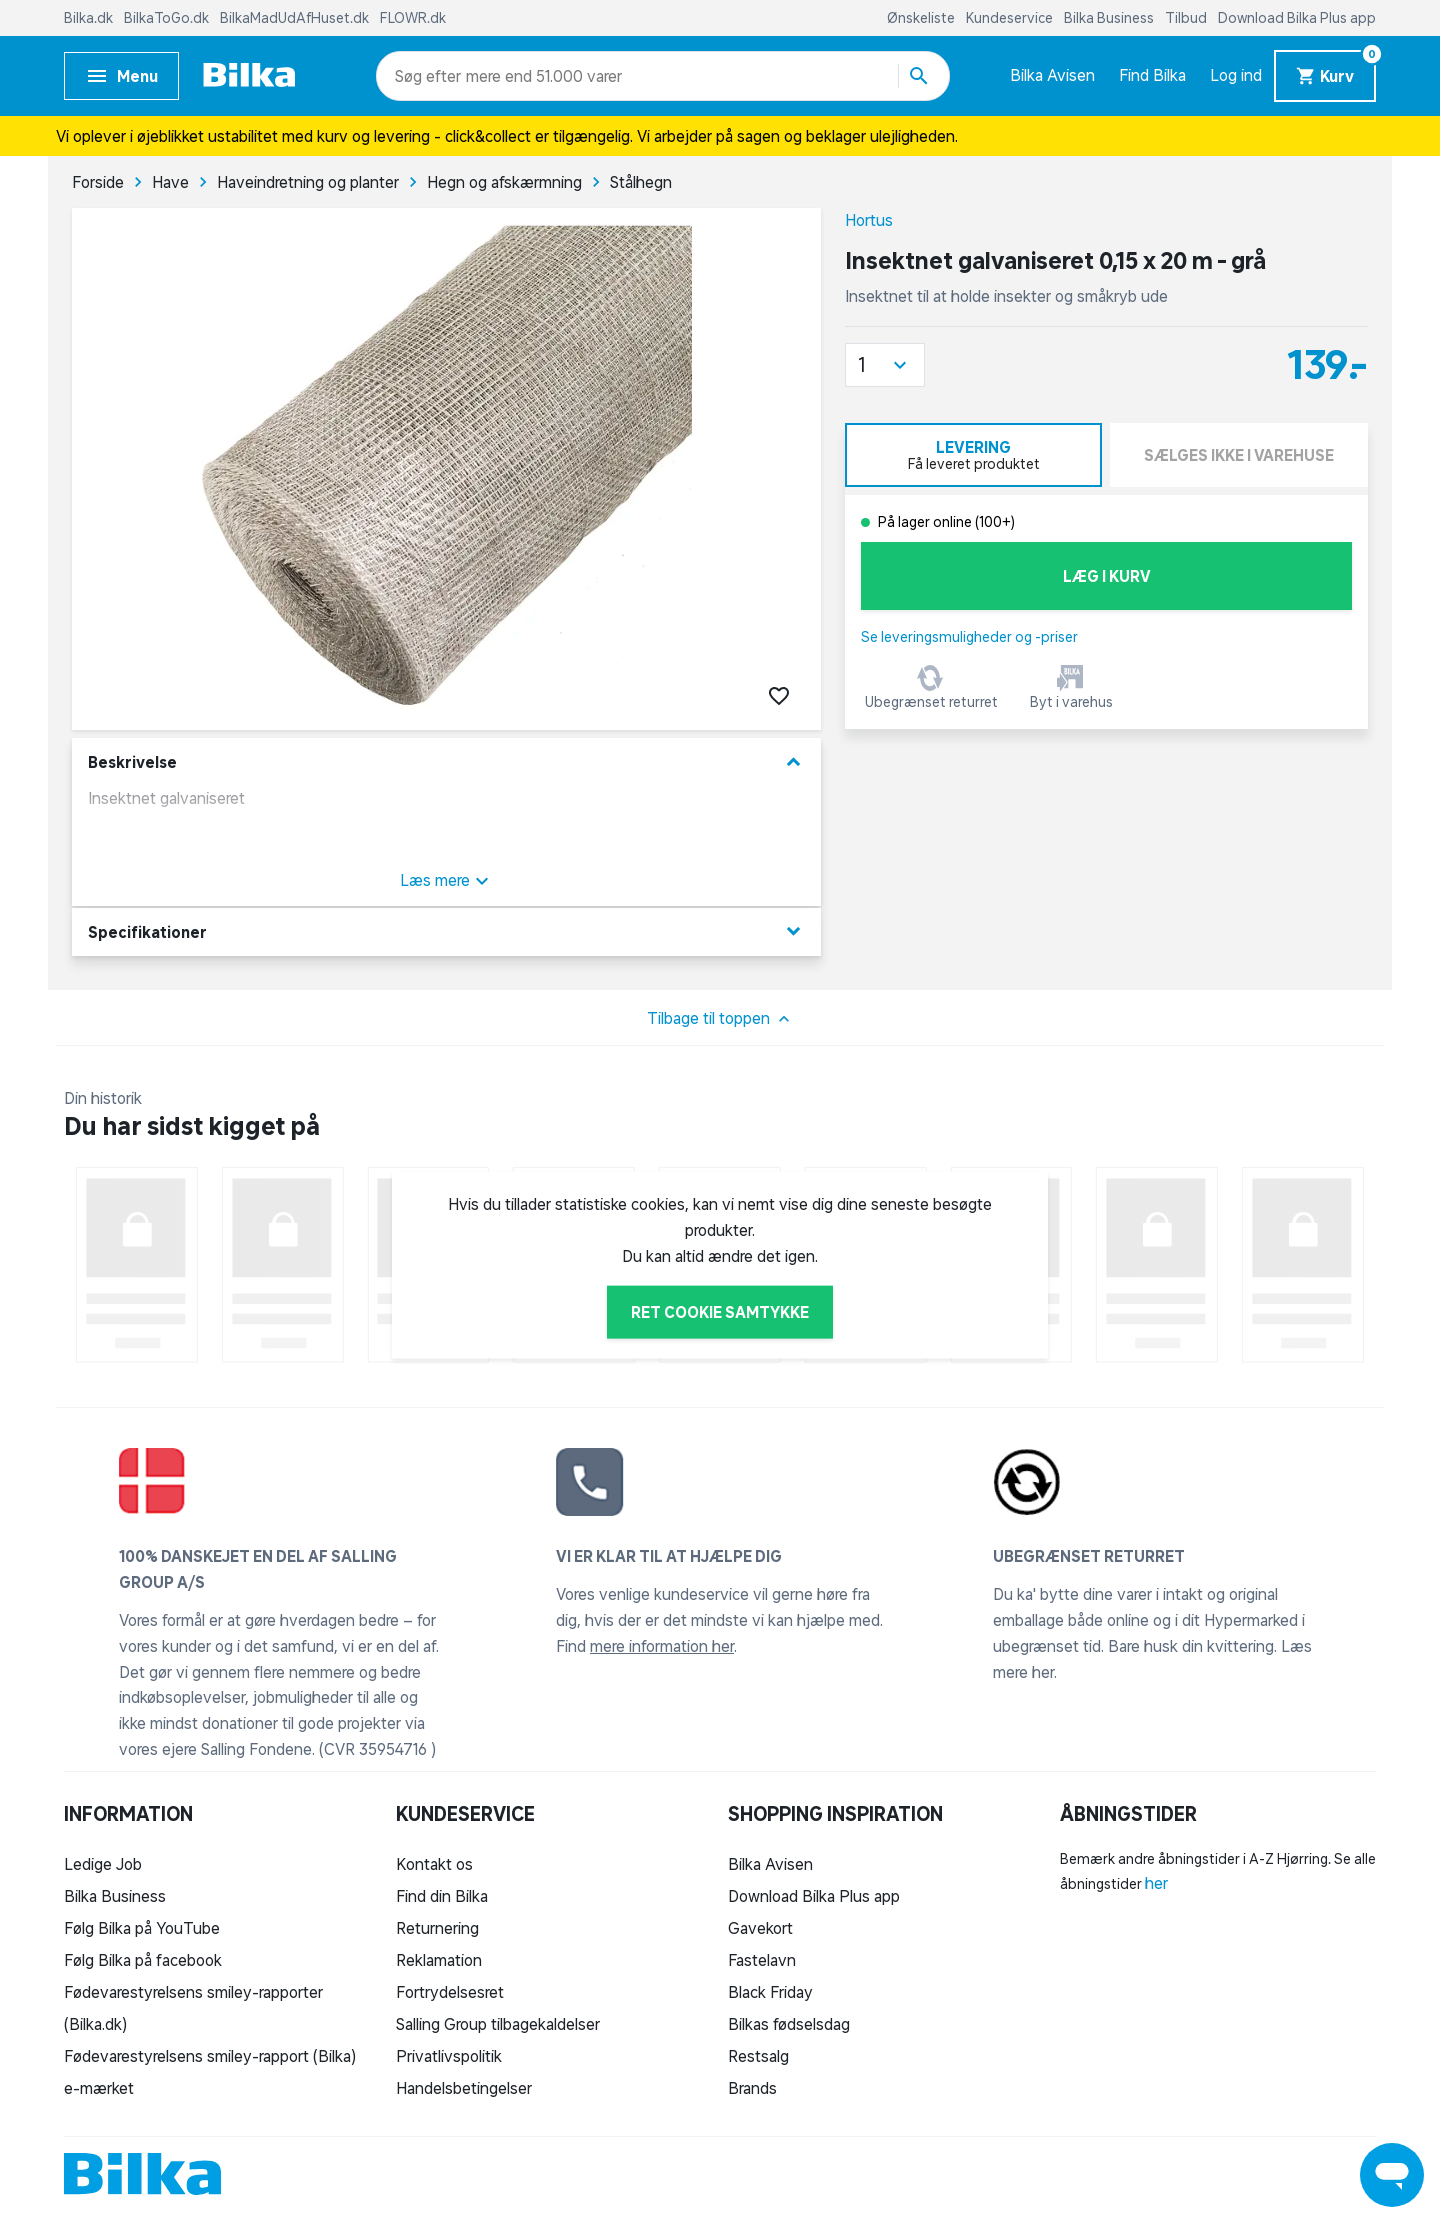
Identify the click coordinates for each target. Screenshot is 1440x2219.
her (1156, 1883)
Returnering (437, 1928)
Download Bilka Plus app (1297, 18)
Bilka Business (1110, 18)
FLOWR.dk (413, 18)
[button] (885, 365)
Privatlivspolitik (449, 2056)
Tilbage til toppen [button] (720, 1019)
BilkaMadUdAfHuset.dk (296, 18)
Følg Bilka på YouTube (142, 1928)
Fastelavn (762, 1960)
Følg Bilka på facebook (143, 1960)
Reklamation (439, 1960)
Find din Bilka (442, 1896)
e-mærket (99, 2088)
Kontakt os (434, 1864)
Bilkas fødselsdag (789, 2024)
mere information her (662, 1646)
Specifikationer (446, 931)
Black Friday (770, 1992)
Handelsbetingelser (464, 2088)
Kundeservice (1011, 18)
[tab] (973, 455)
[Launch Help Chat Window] (1392, 2175)
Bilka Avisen (1052, 75)
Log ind (1236, 75)
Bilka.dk (90, 18)
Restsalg (758, 2056)
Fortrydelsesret (450, 1992)
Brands (752, 2088)
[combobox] (430, 76)
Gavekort (760, 1928)
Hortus (869, 220)
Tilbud (1187, 18)
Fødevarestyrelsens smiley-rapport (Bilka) (210, 2056)
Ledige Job (103, 1864)
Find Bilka (1152, 75)
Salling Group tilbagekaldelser (498, 2024)
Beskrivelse (446, 762)
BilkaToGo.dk (168, 18)
